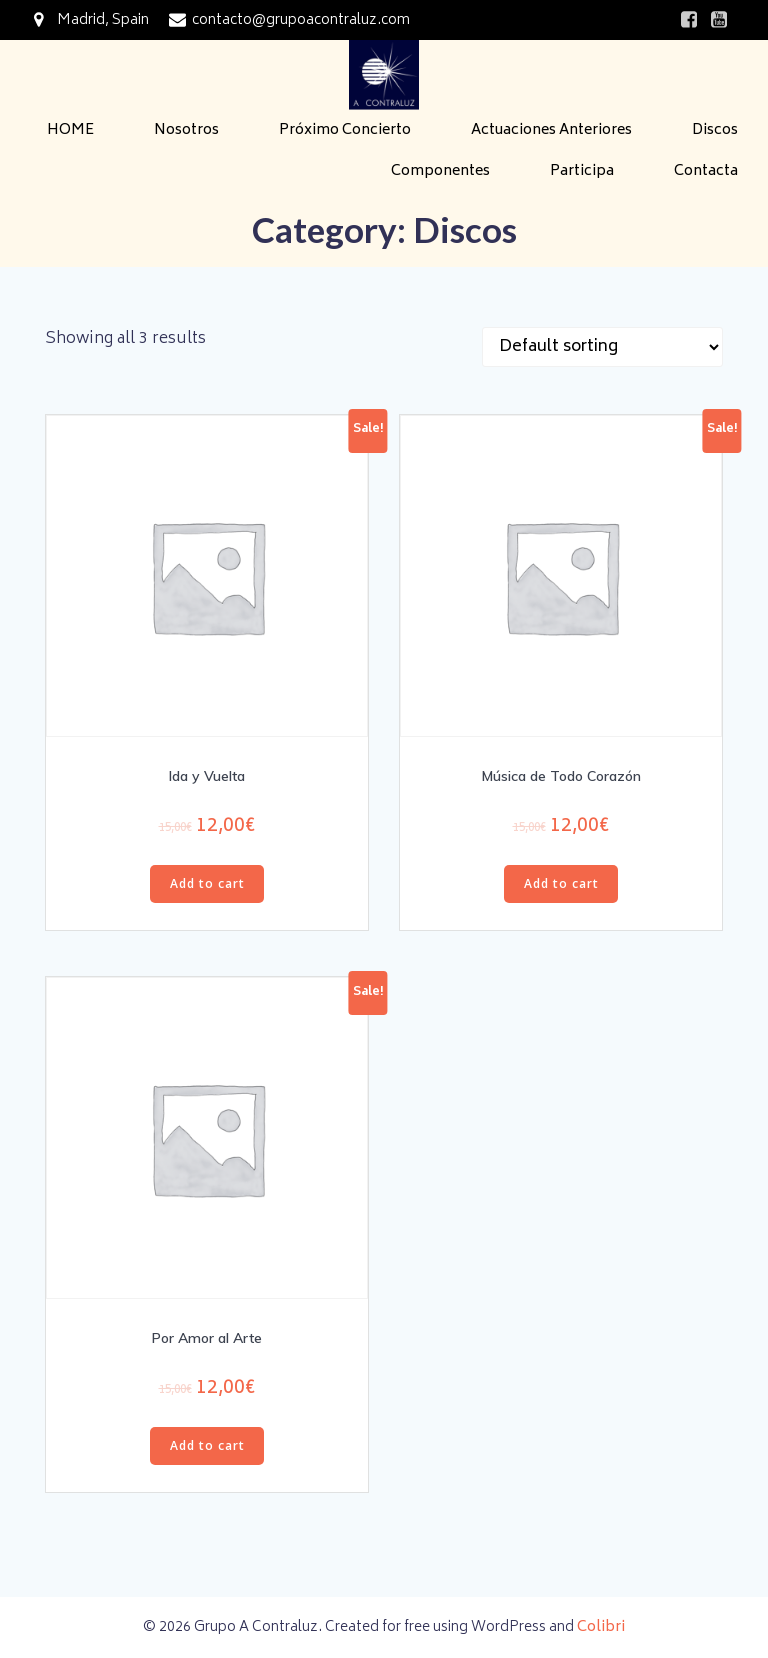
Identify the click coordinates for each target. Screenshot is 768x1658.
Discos (715, 130)
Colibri (601, 1627)
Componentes (440, 171)
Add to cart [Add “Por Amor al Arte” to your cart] (207, 1445)
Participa (582, 171)
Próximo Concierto (345, 130)
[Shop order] (602, 347)
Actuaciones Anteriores (551, 130)
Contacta (706, 171)
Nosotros (186, 130)
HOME (70, 130)
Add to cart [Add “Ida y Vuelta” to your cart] (207, 883)
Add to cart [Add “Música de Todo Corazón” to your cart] (561, 883)
